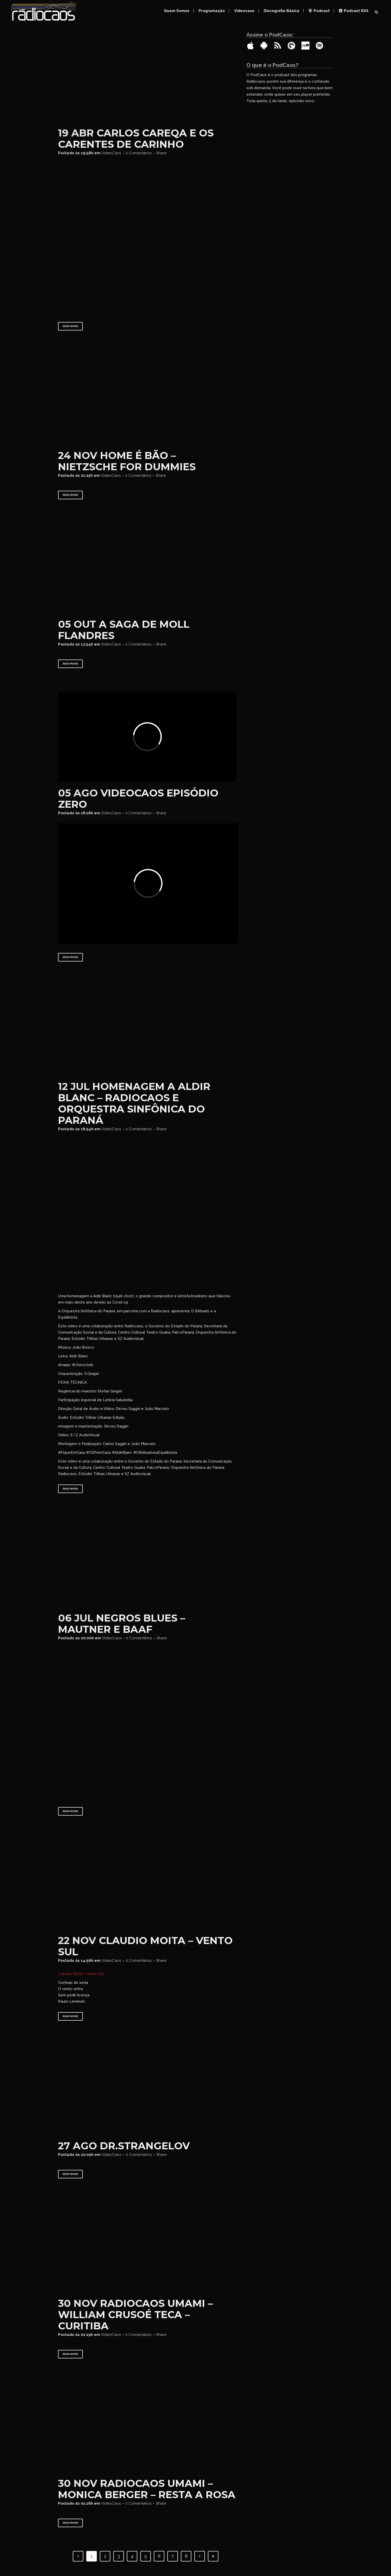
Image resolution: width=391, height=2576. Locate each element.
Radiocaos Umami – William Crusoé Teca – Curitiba (135, 2314)
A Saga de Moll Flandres (123, 629)
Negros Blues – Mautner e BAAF (121, 1623)
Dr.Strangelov (145, 2146)
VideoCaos (111, 153)
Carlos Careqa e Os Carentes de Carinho (136, 138)
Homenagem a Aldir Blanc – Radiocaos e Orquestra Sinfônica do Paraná (134, 1103)
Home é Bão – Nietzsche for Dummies (127, 461)
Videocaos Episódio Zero (138, 798)
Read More (70, 326)
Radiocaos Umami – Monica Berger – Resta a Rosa (146, 2489)
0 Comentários (139, 153)
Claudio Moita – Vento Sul (145, 1946)
